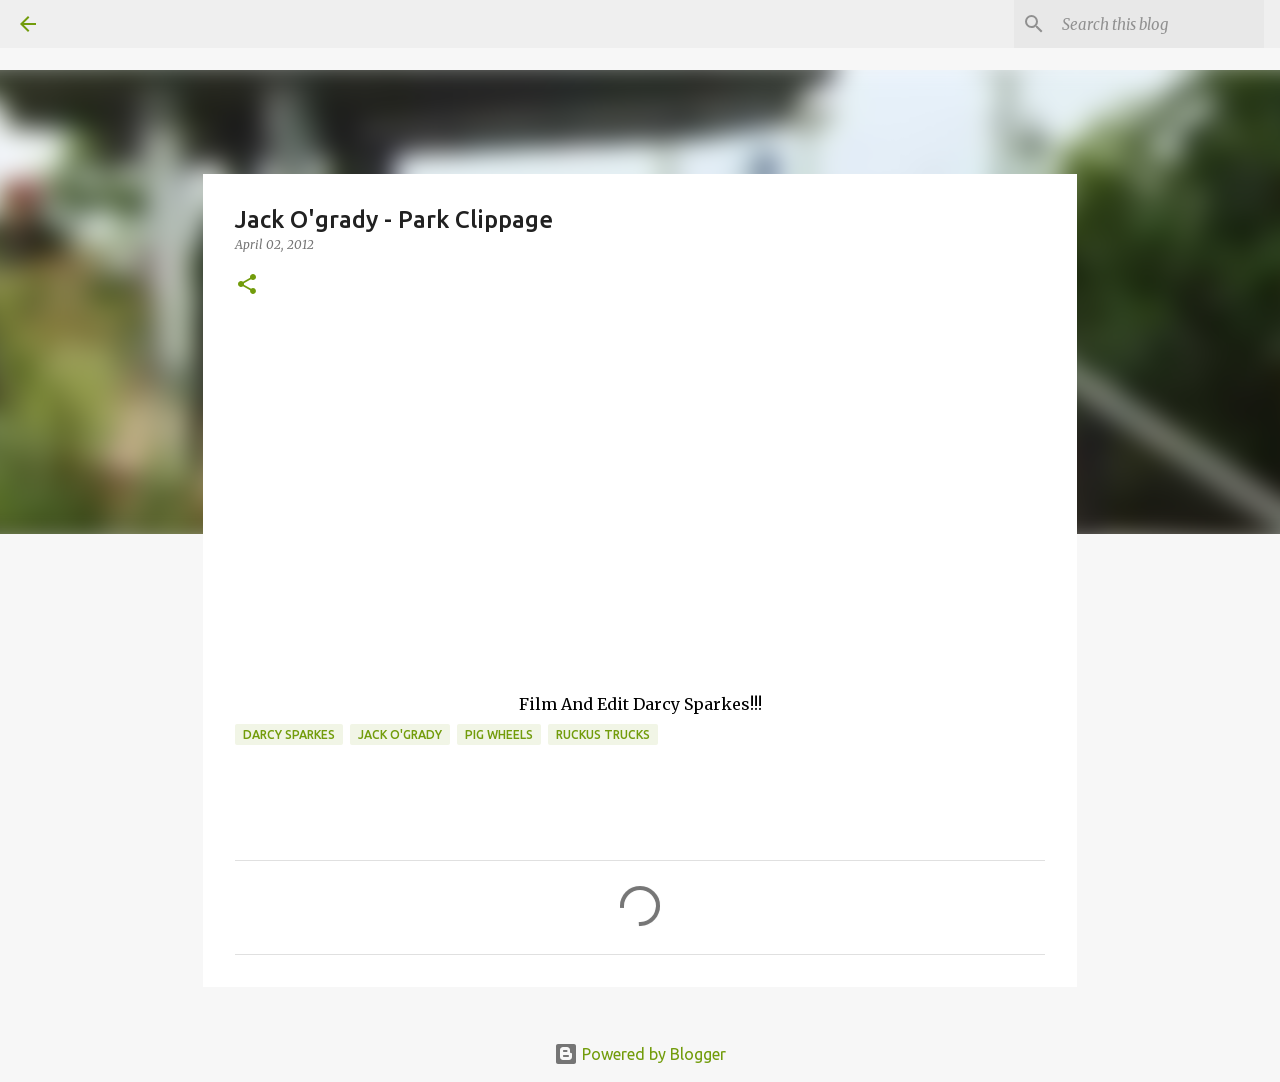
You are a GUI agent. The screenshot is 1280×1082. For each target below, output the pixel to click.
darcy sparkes (289, 734)
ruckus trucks (603, 734)
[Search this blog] (1159, 24)
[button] (247, 285)
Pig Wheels (499, 734)
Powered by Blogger (640, 1054)
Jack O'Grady (400, 734)
